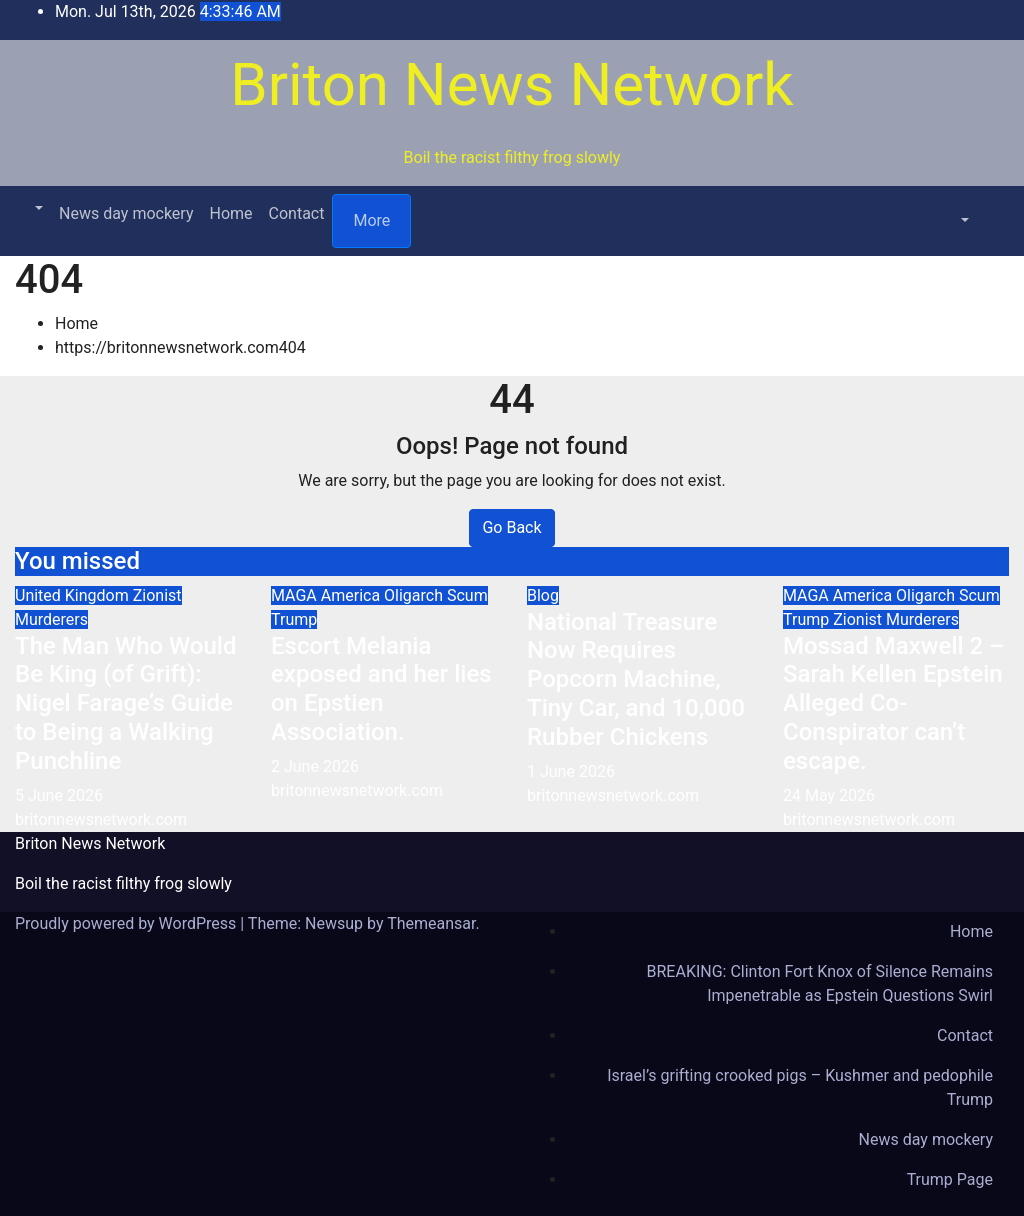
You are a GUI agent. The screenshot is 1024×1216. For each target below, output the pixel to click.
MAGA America (327, 595)
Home (230, 213)
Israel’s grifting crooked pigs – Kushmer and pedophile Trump (800, 1087)
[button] (37, 208)
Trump (294, 619)
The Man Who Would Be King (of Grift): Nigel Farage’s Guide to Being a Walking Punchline (125, 703)
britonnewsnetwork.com (101, 819)
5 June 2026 (59, 795)
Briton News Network (511, 84)
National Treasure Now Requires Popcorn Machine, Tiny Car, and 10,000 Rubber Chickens (636, 679)
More (371, 220)
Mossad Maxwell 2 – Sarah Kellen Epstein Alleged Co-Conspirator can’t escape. (894, 703)
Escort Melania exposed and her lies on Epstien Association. (381, 689)
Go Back (511, 527)
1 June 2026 (571, 771)
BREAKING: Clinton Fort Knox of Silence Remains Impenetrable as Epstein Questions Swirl (820, 983)
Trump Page (950, 1179)
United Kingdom (74, 595)
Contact (297, 213)
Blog (543, 595)
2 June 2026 (315, 766)
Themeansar (431, 923)
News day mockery (126, 213)
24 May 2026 (829, 795)
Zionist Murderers (896, 619)
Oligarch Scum (436, 595)
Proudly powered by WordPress (127, 923)
